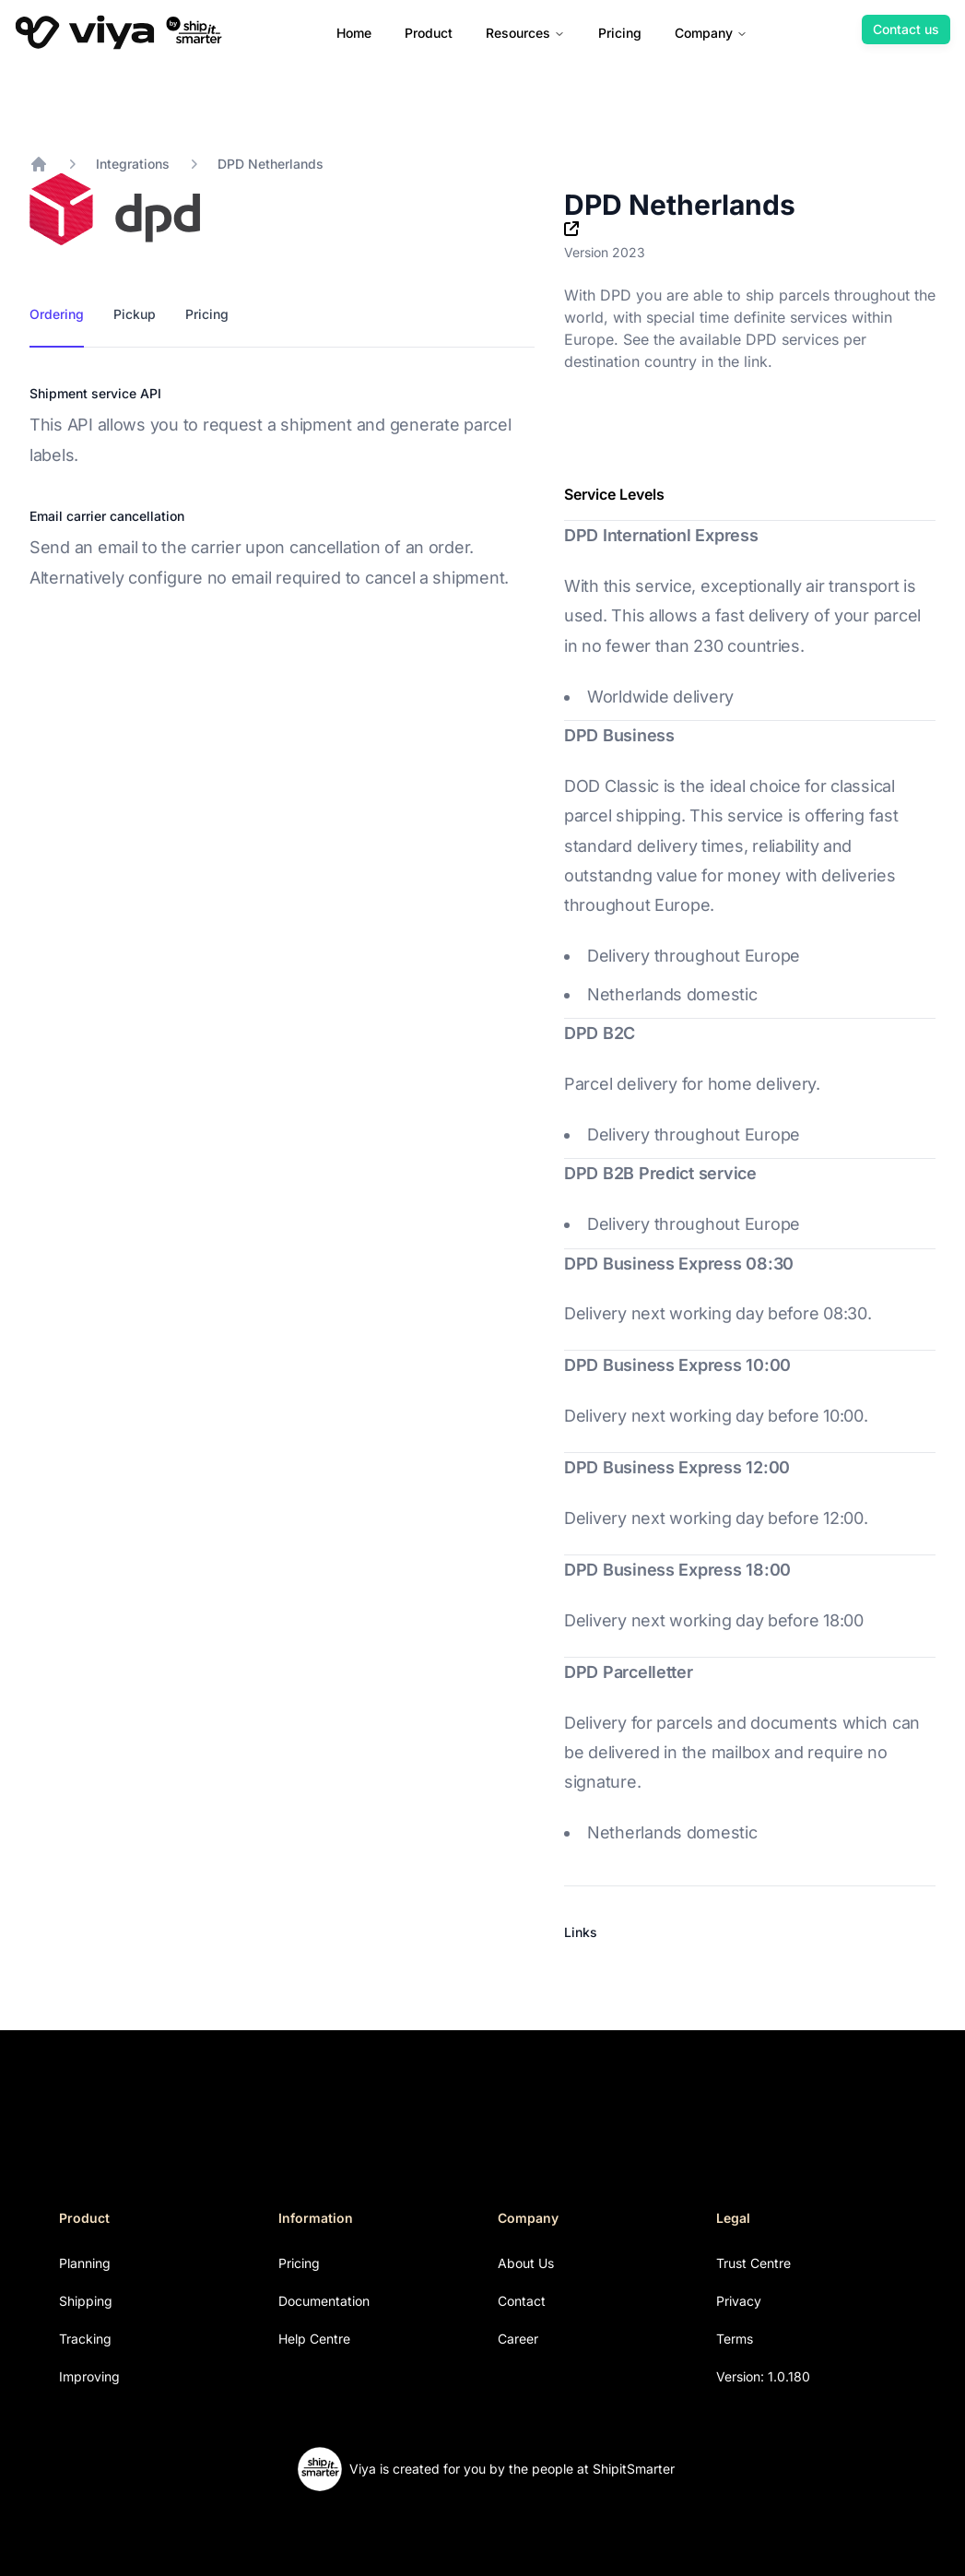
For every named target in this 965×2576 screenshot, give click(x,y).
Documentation (324, 2301)
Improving (89, 2376)
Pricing (619, 33)
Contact (522, 2301)
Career (518, 2338)
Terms (734, 2338)
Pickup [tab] (134, 314)
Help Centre (314, 2338)
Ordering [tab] (56, 314)
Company (711, 33)
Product (429, 33)
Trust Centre (753, 2263)
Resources (525, 33)
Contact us (906, 29)
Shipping (85, 2301)
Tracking (85, 2338)
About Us (526, 2263)
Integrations (133, 163)
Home (353, 33)
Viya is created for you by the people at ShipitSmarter (512, 2468)
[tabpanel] (282, 488)
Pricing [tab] (207, 314)
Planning (85, 2263)
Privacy (738, 2301)
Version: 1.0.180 (763, 2376)
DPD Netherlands (271, 163)
